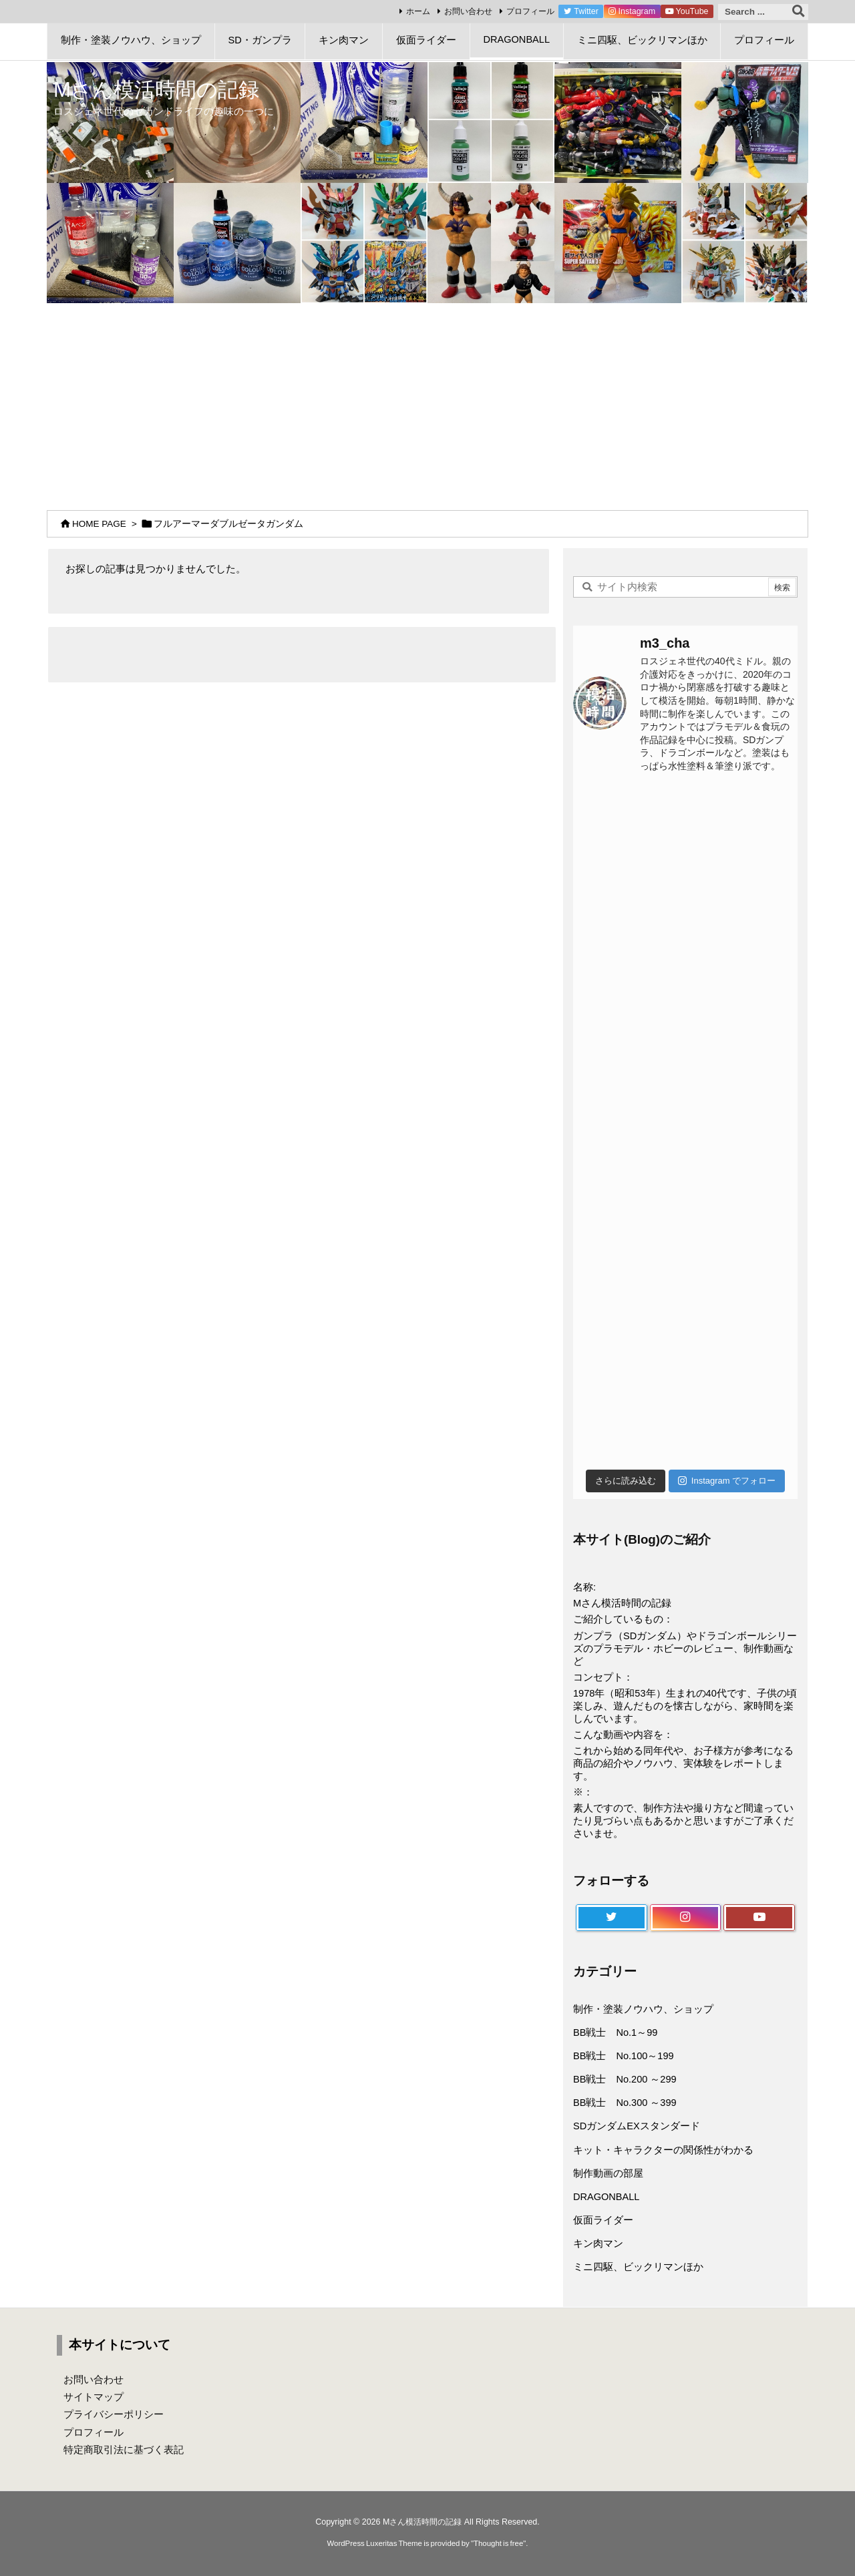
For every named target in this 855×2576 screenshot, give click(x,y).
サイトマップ (93, 2397)
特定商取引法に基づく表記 (123, 2449)
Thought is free (498, 2543)
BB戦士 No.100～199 (623, 2056)
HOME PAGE (99, 524)
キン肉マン (598, 2243)
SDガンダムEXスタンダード (636, 2126)
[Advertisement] (427, 403)
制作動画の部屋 (608, 2173)
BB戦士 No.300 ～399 (625, 2102)
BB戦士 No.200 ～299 (625, 2079)
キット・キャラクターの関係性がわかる (663, 2150)
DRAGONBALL (606, 2196)
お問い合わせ (468, 11)
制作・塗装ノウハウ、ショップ (643, 2009)
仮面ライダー (603, 2220)
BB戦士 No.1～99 (615, 2032)
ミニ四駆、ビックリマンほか (638, 2267)
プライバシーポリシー (113, 2414)
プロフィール (530, 11)
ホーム (418, 11)
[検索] (798, 12)
